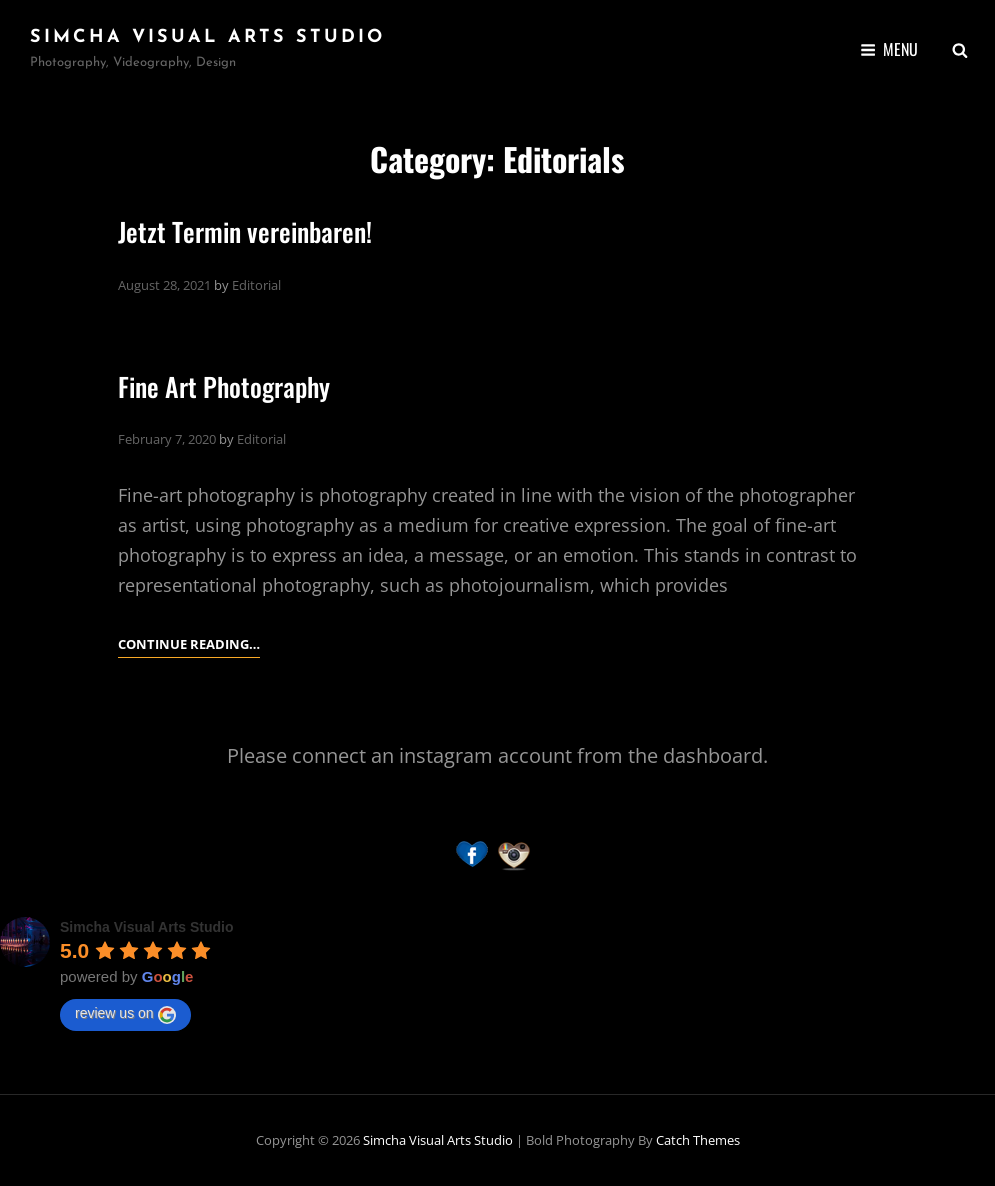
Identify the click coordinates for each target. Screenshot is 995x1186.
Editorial (256, 285)
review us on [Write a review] (125, 1014)
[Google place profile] (147, 927)
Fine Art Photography (224, 386)
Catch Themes (698, 1140)
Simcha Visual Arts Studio (207, 37)
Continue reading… (189, 644)
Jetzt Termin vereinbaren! (245, 231)
